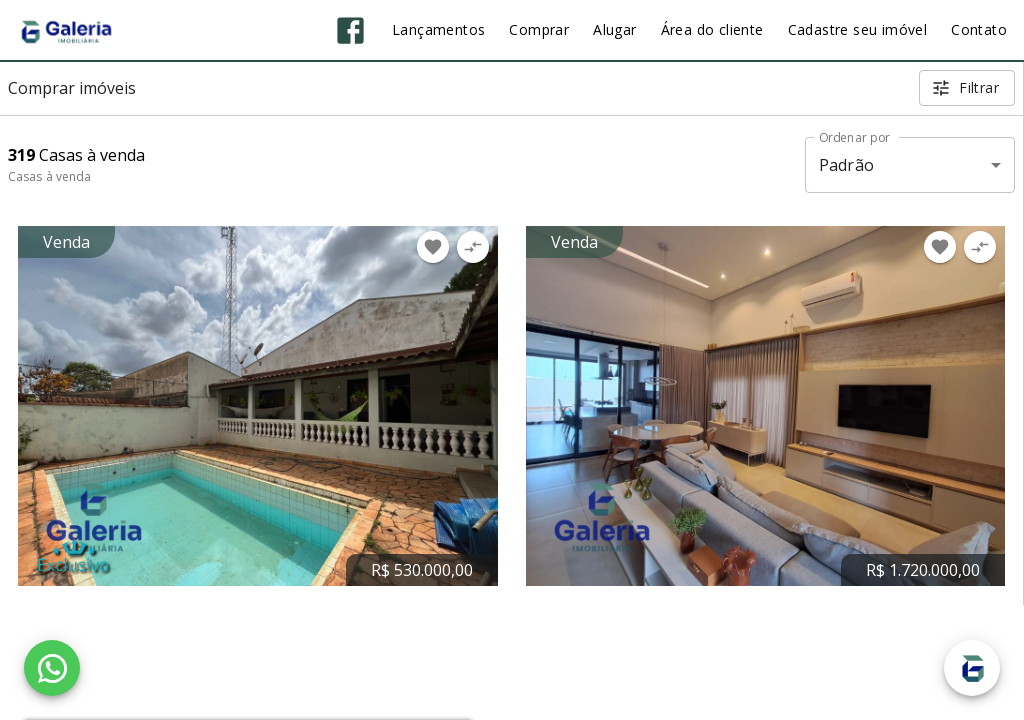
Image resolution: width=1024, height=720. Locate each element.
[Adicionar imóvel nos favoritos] (433, 247)
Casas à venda (49, 176)
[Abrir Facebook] (350, 30)
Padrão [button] (846, 165)
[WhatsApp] (52, 668)
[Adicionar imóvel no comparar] (473, 247)
